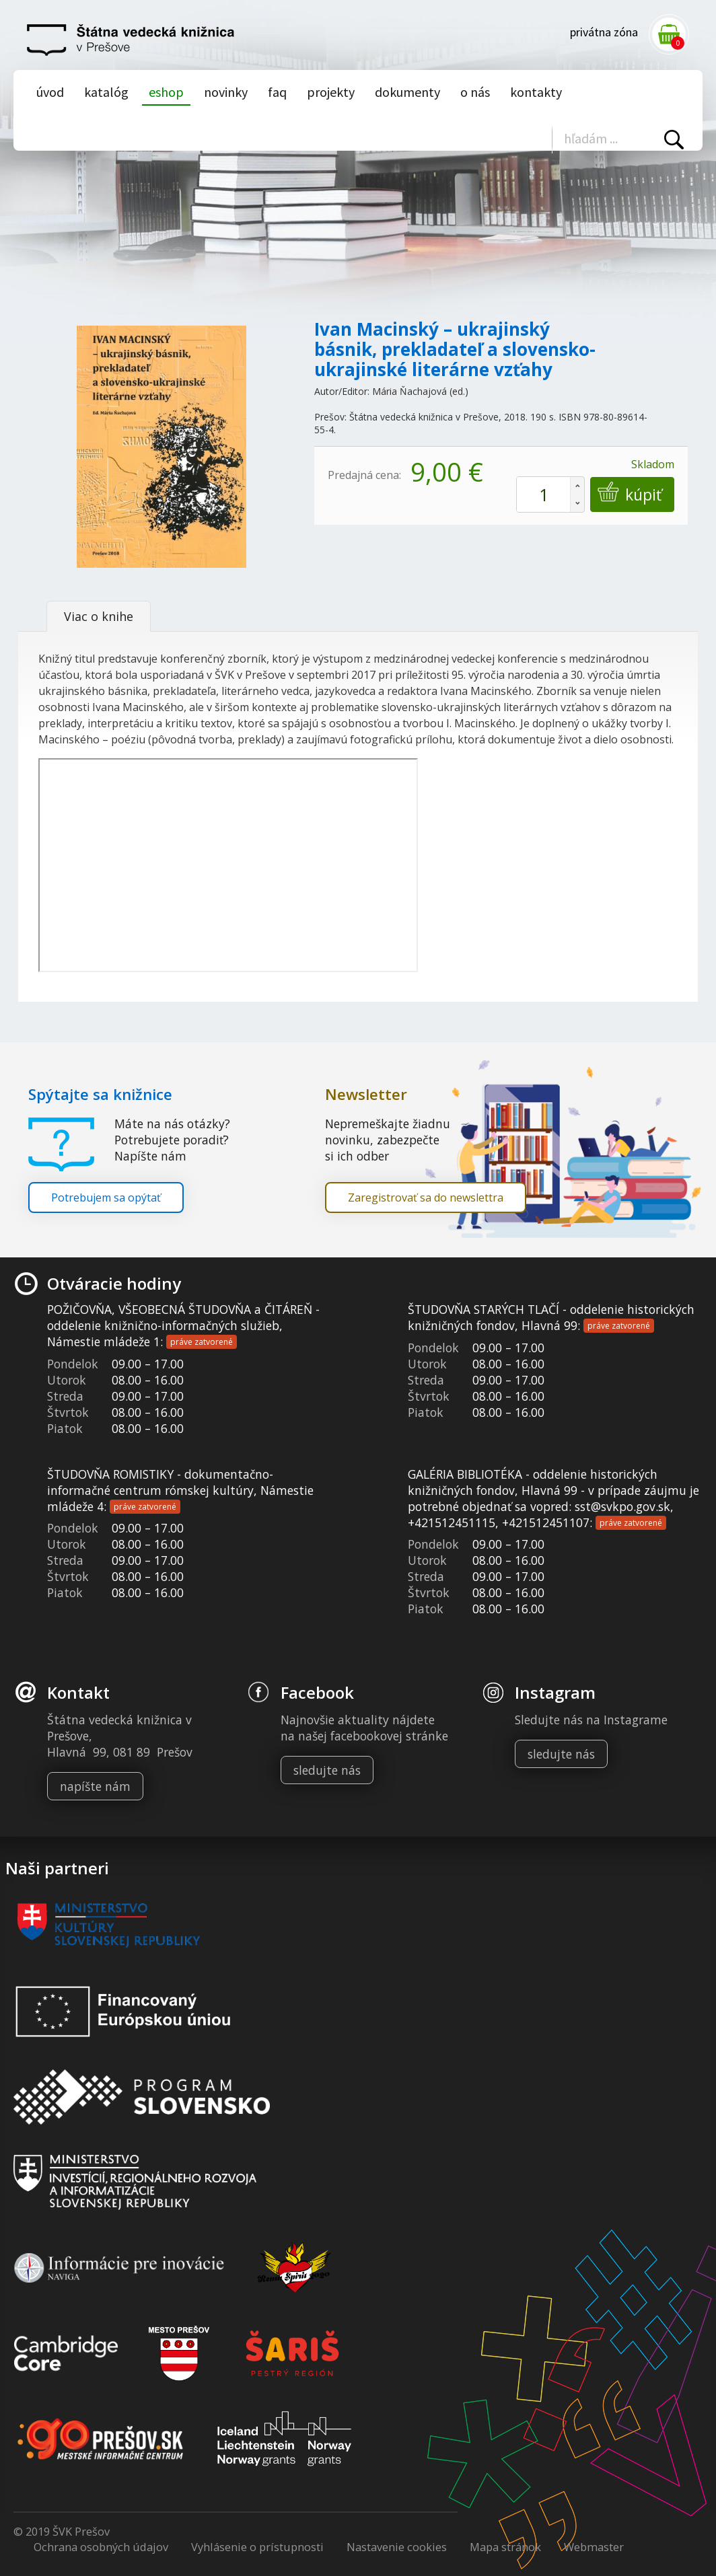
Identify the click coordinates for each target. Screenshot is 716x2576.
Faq (277, 91)
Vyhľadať (674, 139)
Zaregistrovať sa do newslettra (425, 1197)
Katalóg (106, 91)
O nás (475, 91)
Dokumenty (407, 91)
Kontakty (536, 91)
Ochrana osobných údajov (101, 2546)
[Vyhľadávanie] (619, 138)
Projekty (331, 91)
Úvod (50, 91)
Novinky (226, 91)
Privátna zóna (604, 32)
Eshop (166, 91)
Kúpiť (642, 495)
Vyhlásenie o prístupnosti (257, 2546)
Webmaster (594, 2546)
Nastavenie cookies (397, 2546)
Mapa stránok (505, 2546)
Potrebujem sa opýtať (106, 1197)
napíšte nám (95, 1786)
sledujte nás (327, 1770)
